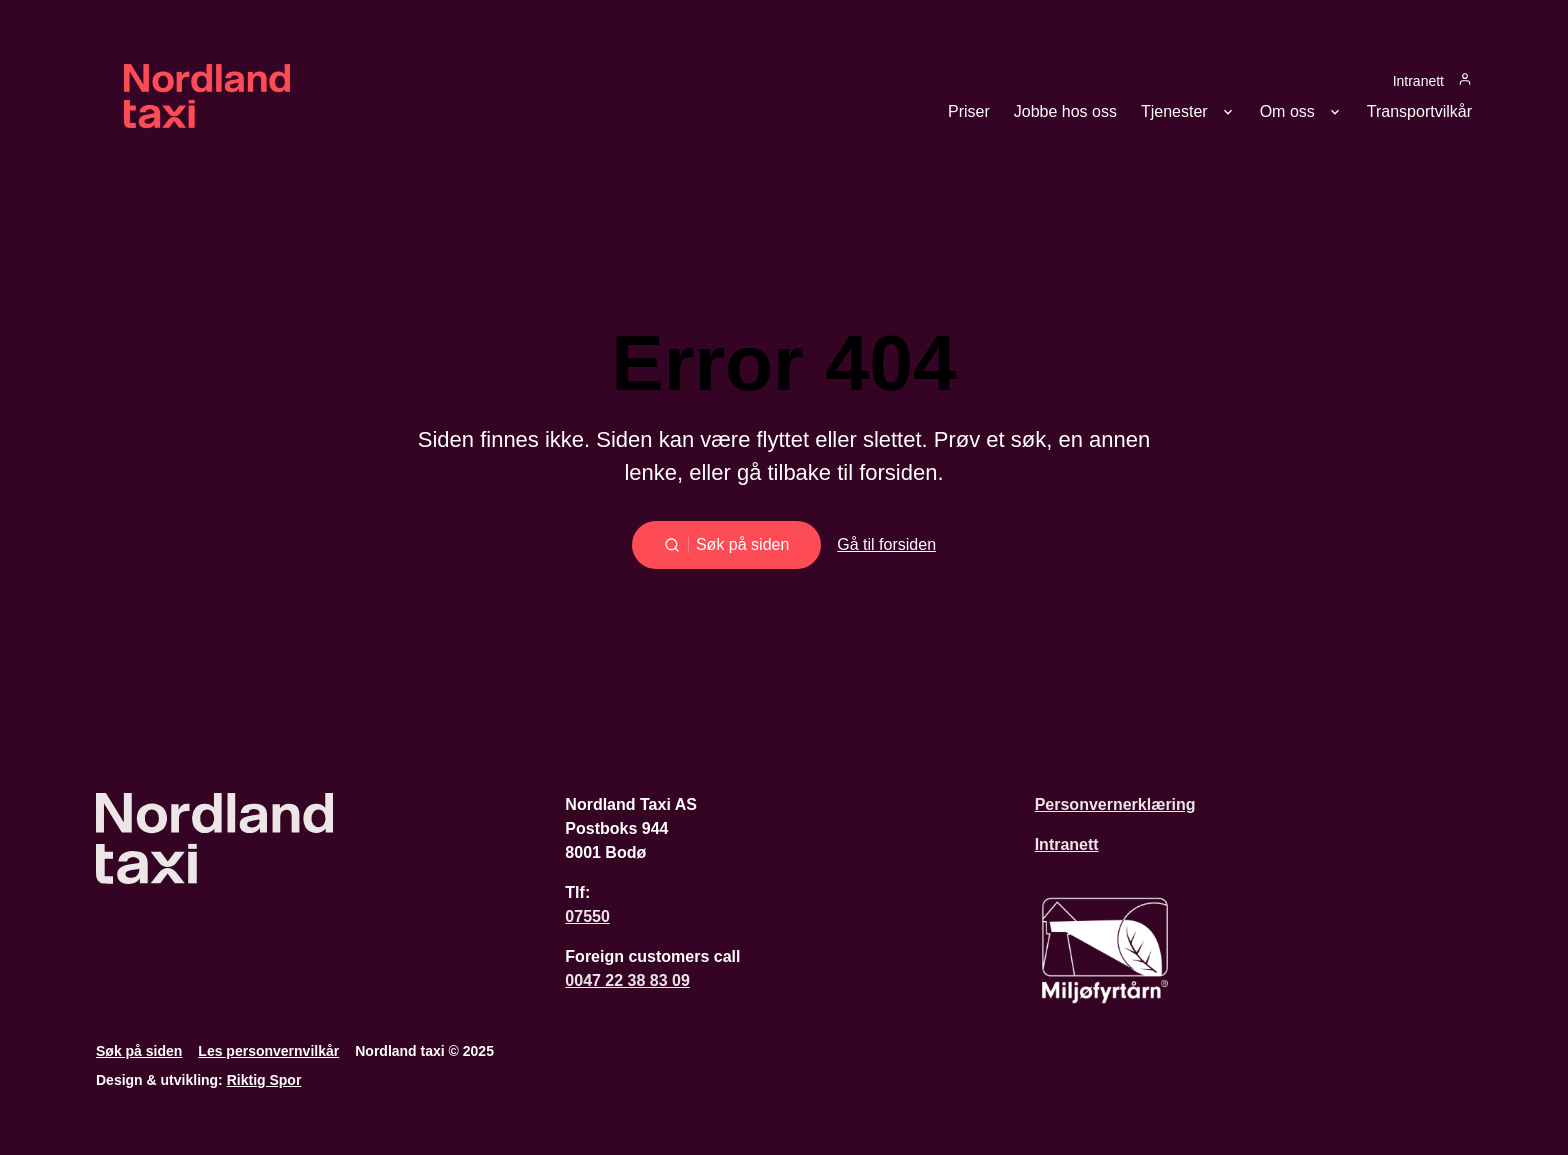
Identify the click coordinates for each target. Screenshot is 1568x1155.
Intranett (1418, 80)
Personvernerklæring (1115, 804)
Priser (969, 112)
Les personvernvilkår (268, 1051)
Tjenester (1174, 112)
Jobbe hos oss (1065, 112)
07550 (587, 916)
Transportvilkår (1419, 112)
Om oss (1287, 112)
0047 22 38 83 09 (627, 980)
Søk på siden (139, 1051)
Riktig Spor (264, 1080)
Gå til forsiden (886, 544)
